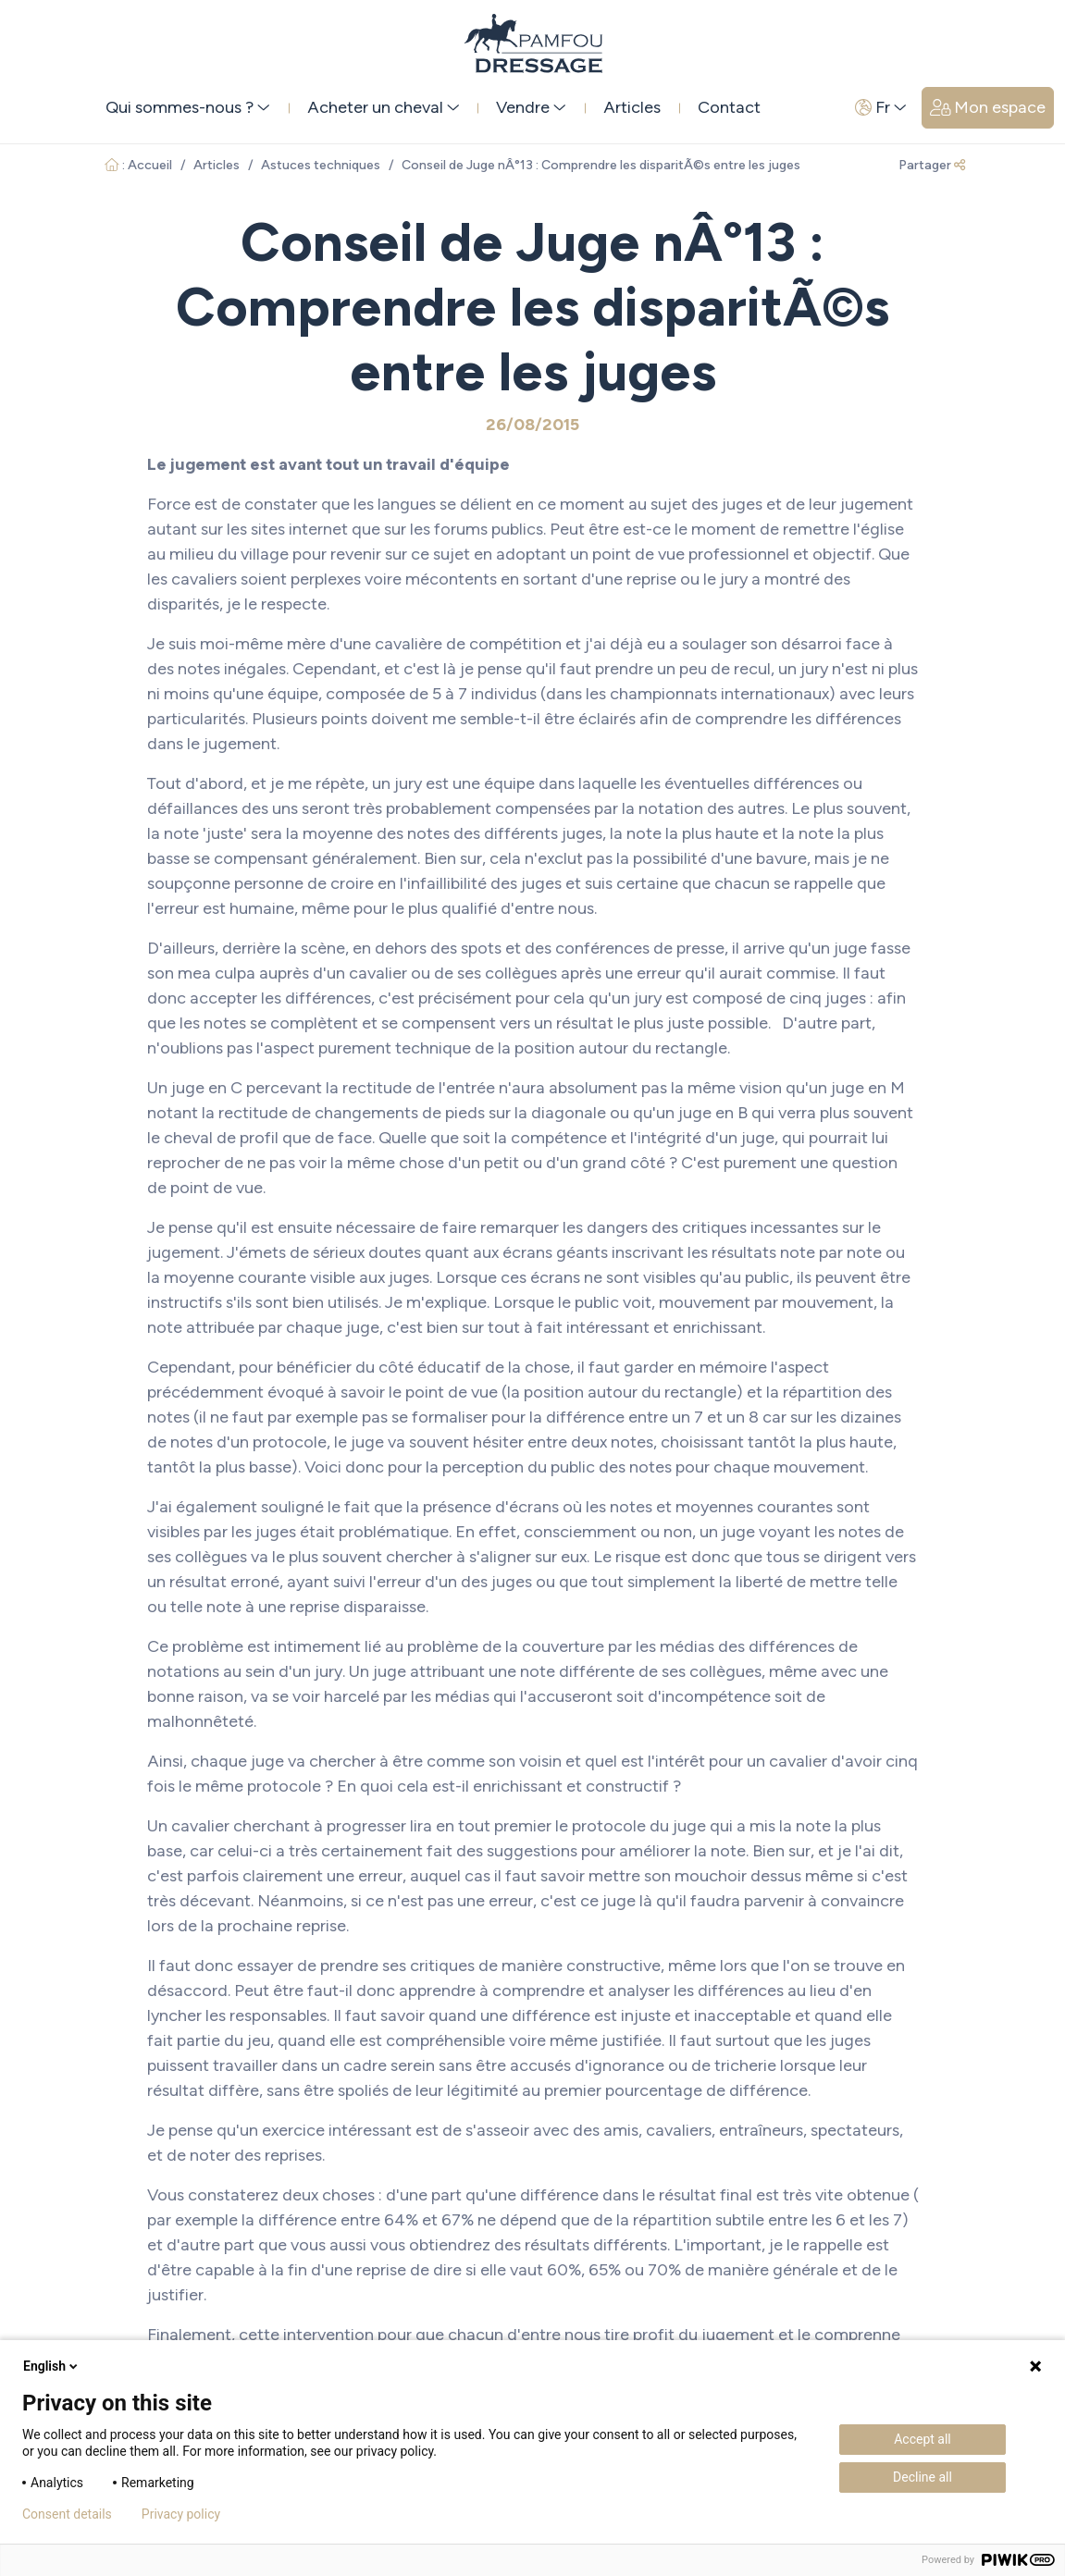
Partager (931, 165)
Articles (632, 107)
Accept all (922, 2439)
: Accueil (138, 165)
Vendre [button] (531, 107)
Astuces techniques (320, 165)
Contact (729, 107)
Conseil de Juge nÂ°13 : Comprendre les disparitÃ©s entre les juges (601, 165)
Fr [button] (881, 107)
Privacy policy (181, 2514)
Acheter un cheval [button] (383, 107)
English (51, 2366)
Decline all (922, 2477)
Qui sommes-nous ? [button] (187, 107)
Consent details (67, 2514)
